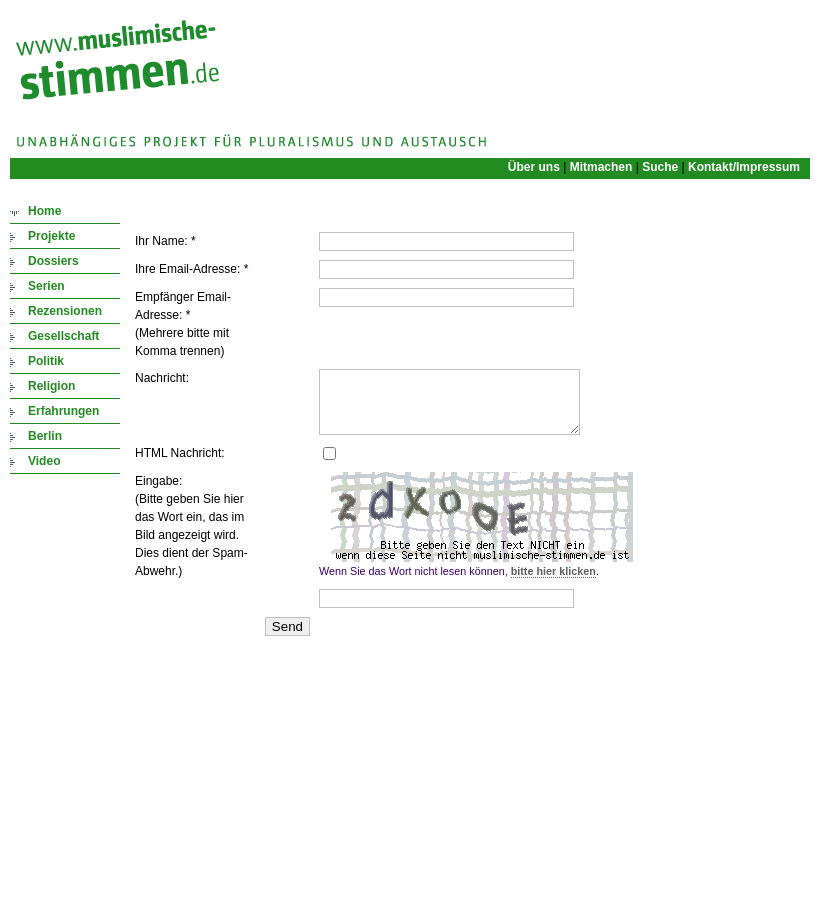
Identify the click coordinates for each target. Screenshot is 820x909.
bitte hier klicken (553, 583)
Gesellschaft (63, 336)
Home (44, 211)
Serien (46, 286)
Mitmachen (601, 167)
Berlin (45, 436)
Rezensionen (65, 311)
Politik (46, 361)
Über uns (534, 167)
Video (44, 461)
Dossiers (53, 261)
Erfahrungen (63, 411)
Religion (51, 386)
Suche (660, 167)
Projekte (51, 236)
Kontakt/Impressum (744, 167)
